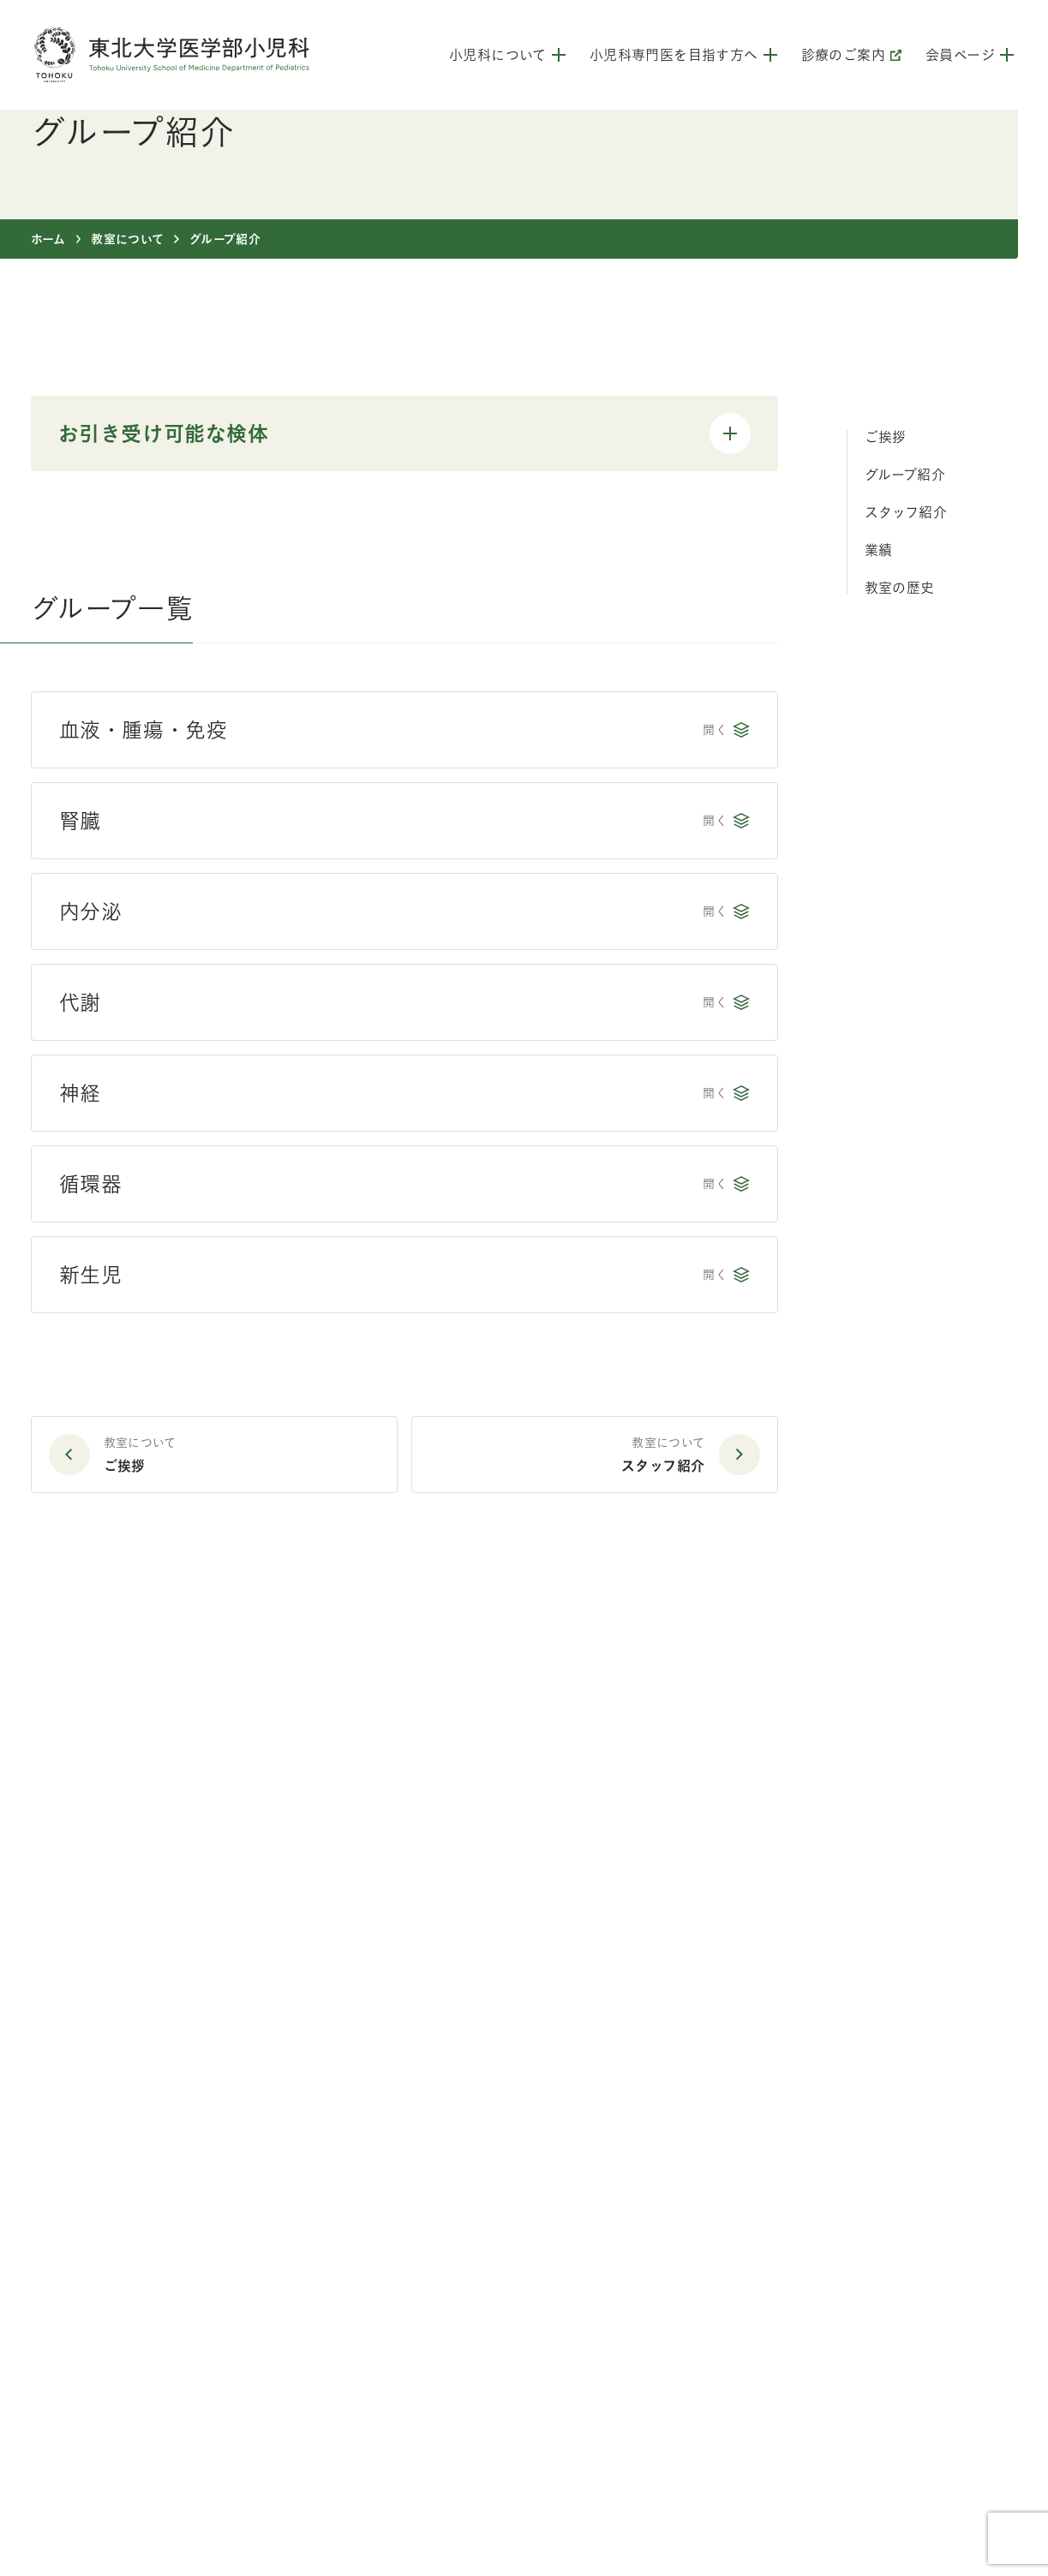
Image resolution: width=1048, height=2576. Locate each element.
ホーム (48, 239)
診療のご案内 (851, 55)
